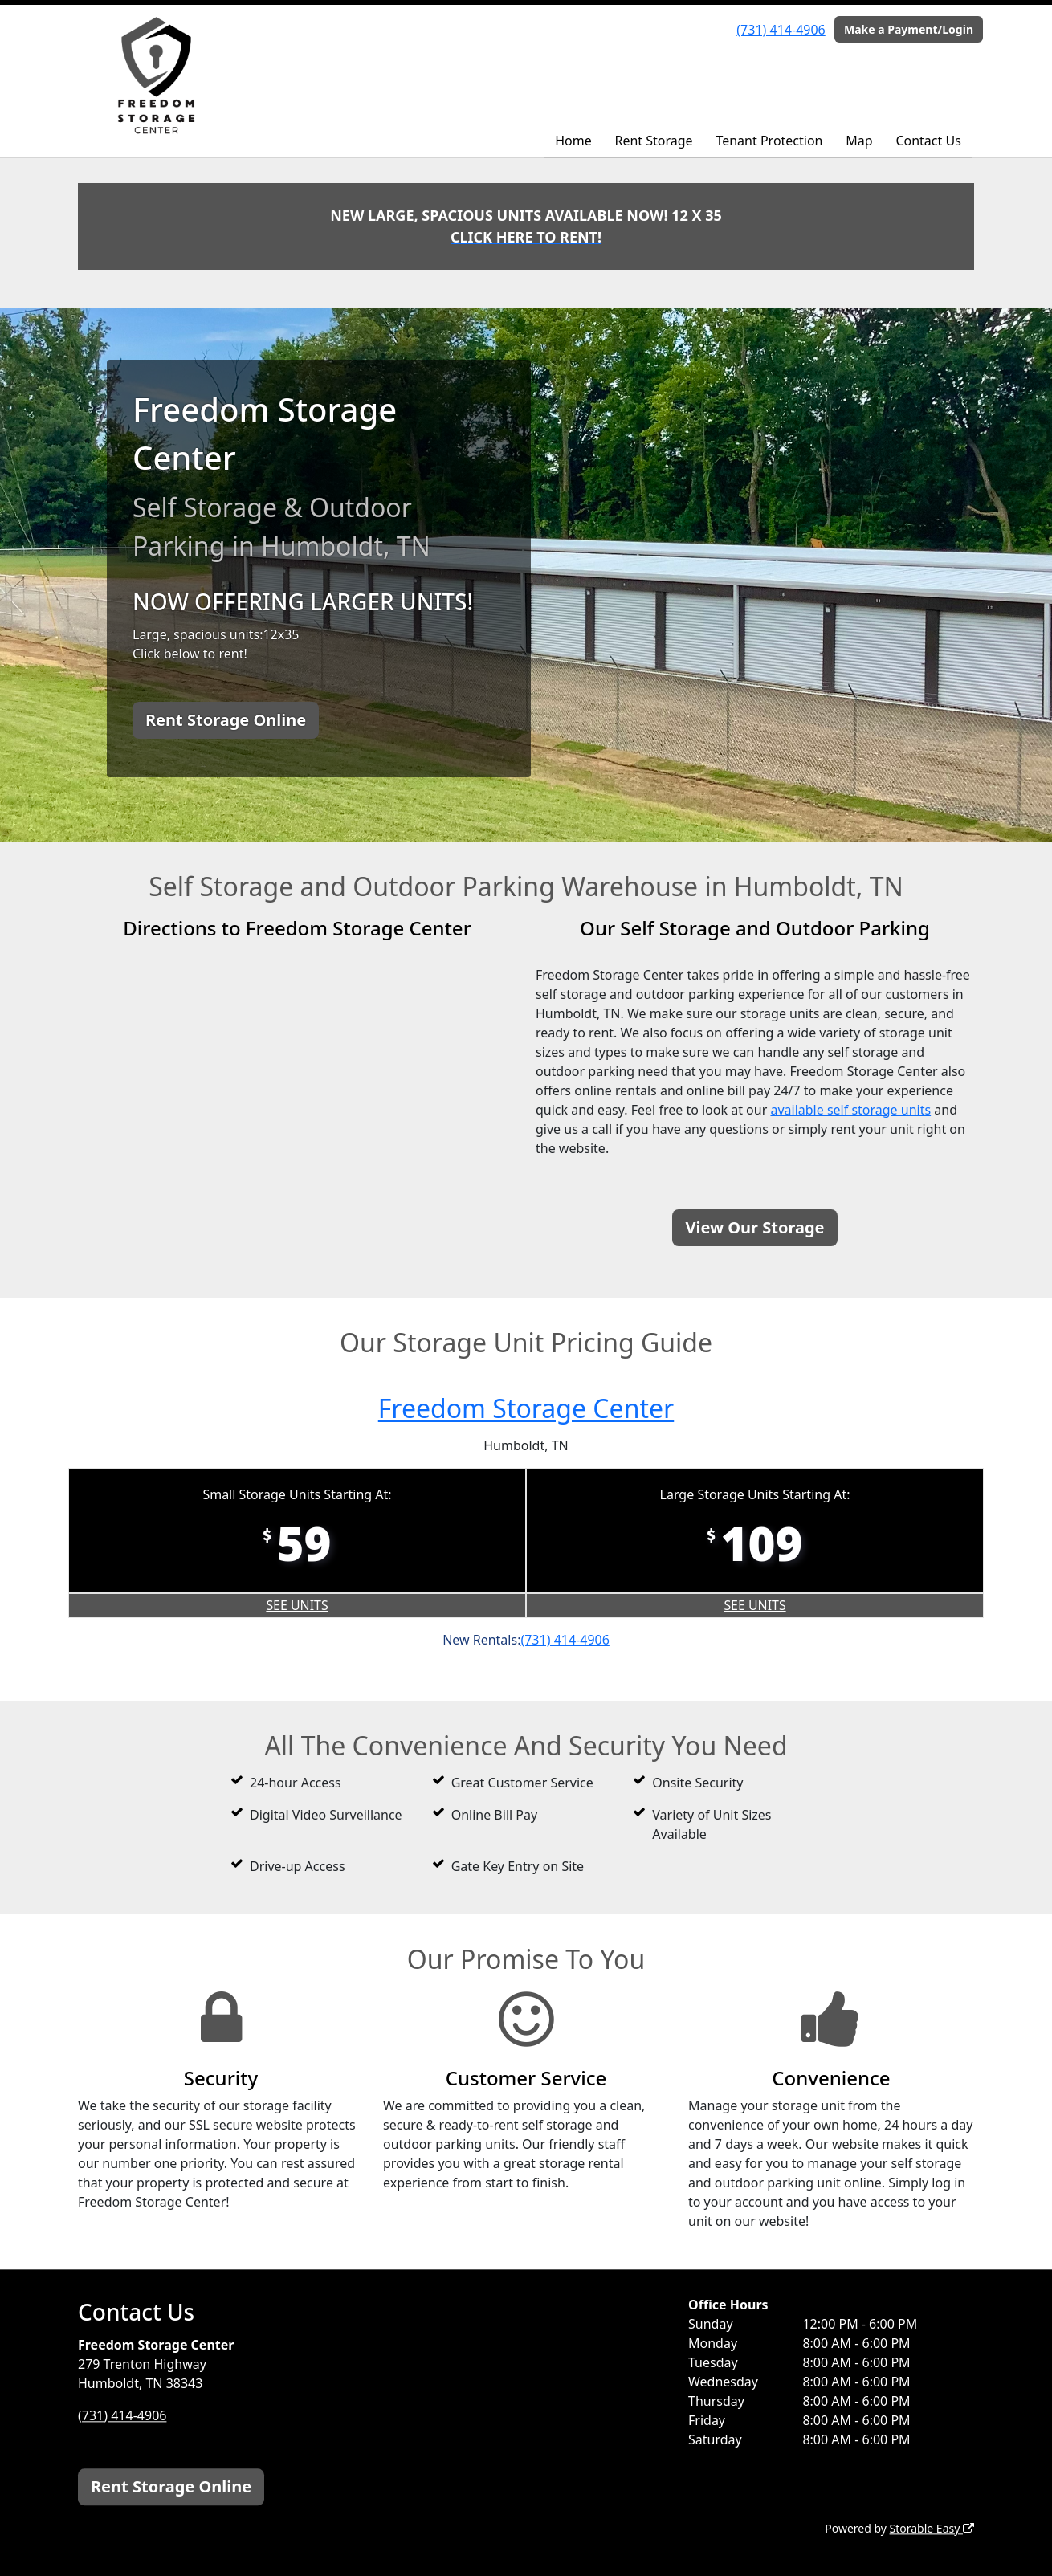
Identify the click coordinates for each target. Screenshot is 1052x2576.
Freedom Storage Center (526, 1408)
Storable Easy (932, 2528)
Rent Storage (653, 140)
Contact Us (927, 140)
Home (573, 140)
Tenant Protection (769, 140)
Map (859, 140)
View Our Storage (754, 1227)
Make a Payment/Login (908, 29)
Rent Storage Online (225, 720)
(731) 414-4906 (780, 30)
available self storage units (850, 1110)
